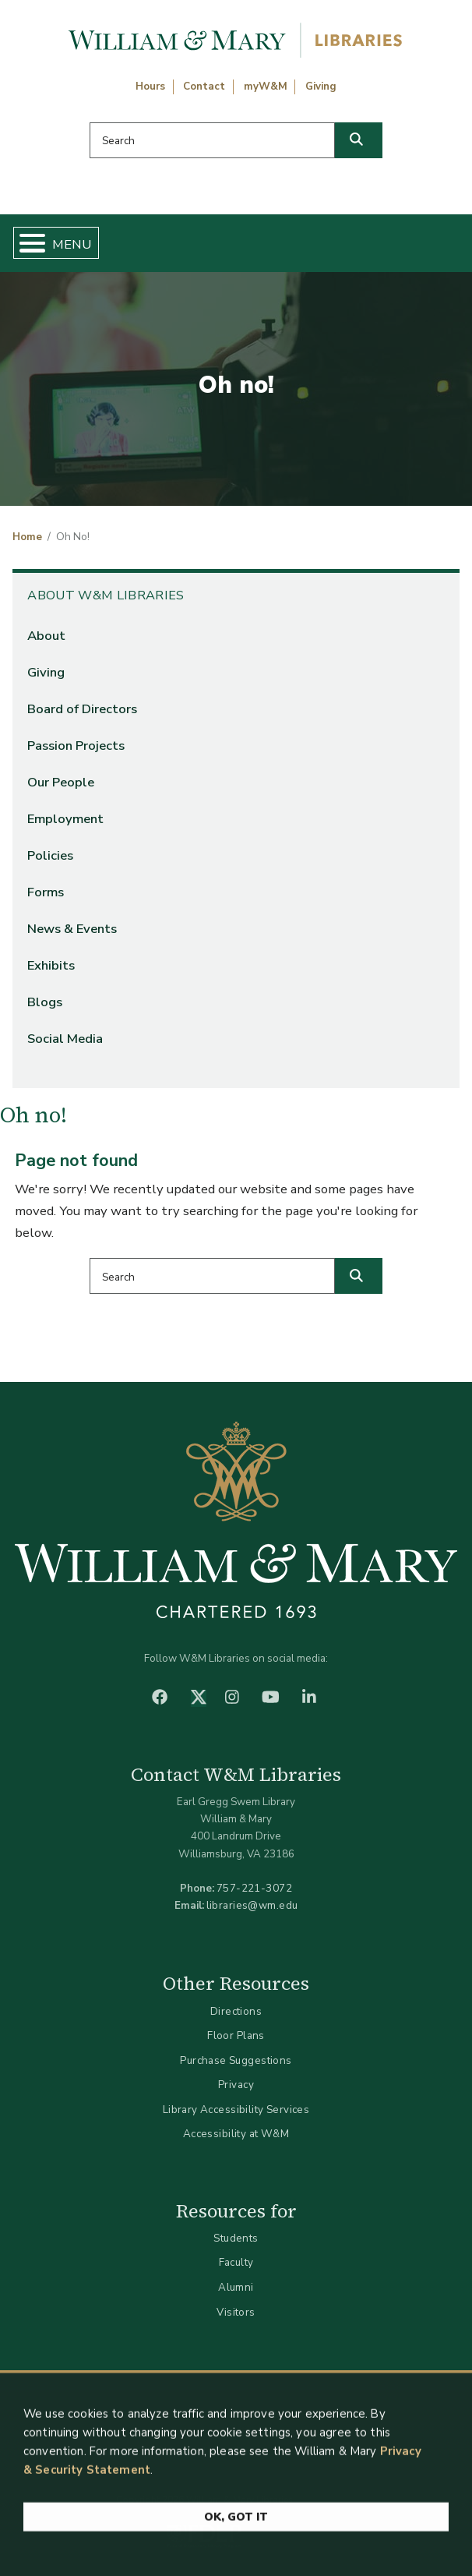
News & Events (72, 929)
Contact (204, 87)
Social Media (65, 1039)
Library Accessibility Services (236, 2109)
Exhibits (51, 965)
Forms (45, 892)
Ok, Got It (236, 2525)
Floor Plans (236, 2035)
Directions (236, 2011)
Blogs (44, 1002)
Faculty (236, 2262)
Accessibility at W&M (236, 2133)
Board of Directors (82, 709)
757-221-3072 (254, 1888)
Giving (320, 87)
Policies (50, 855)
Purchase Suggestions (235, 2060)
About (46, 636)
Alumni (236, 2287)
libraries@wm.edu (252, 1905)
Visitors (236, 2312)
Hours (150, 87)
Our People (60, 782)
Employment (65, 819)
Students (235, 2238)
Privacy (236, 2084)
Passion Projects (76, 745)
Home (27, 537)
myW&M (265, 87)
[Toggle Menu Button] (26, 243)
